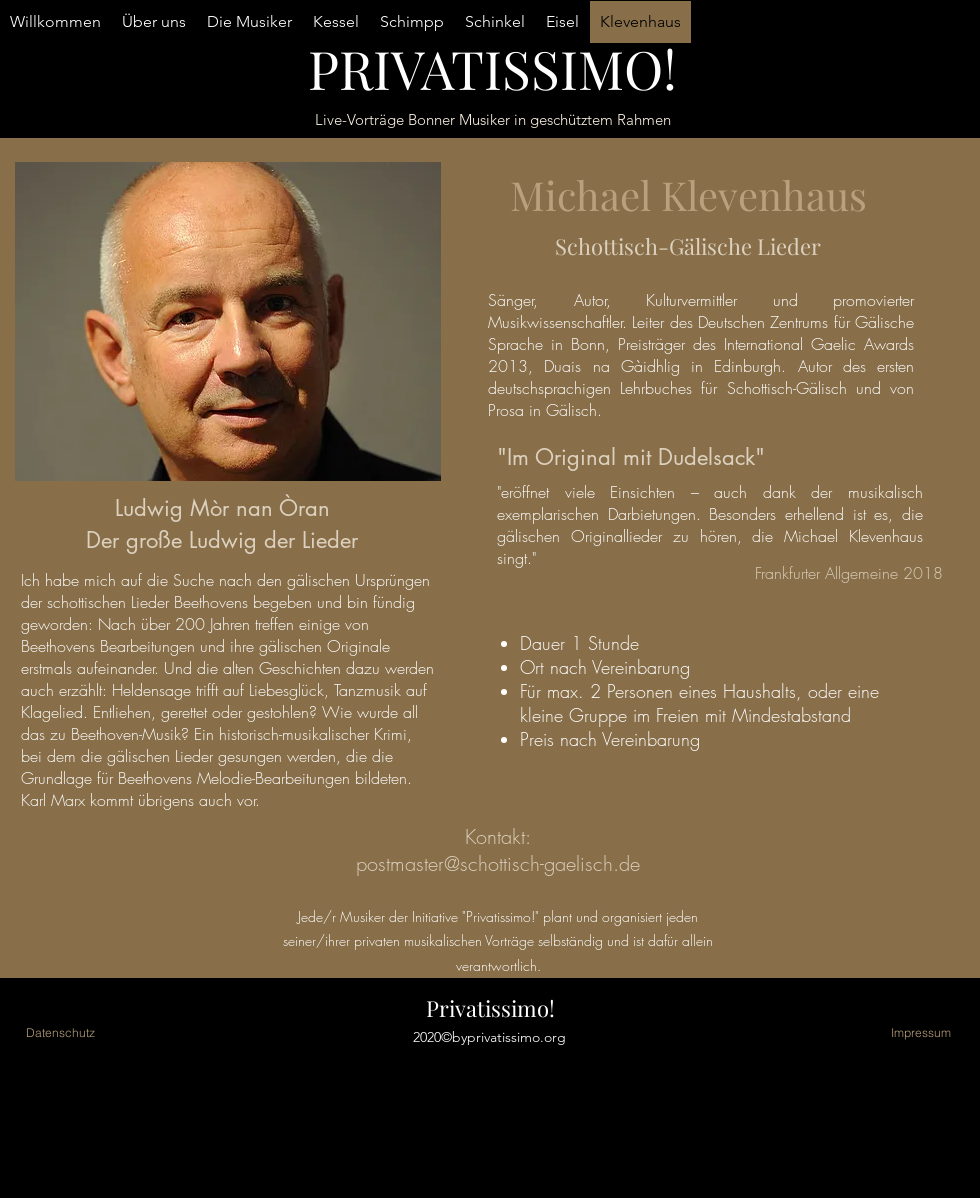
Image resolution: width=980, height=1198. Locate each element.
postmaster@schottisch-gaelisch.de (498, 863)
